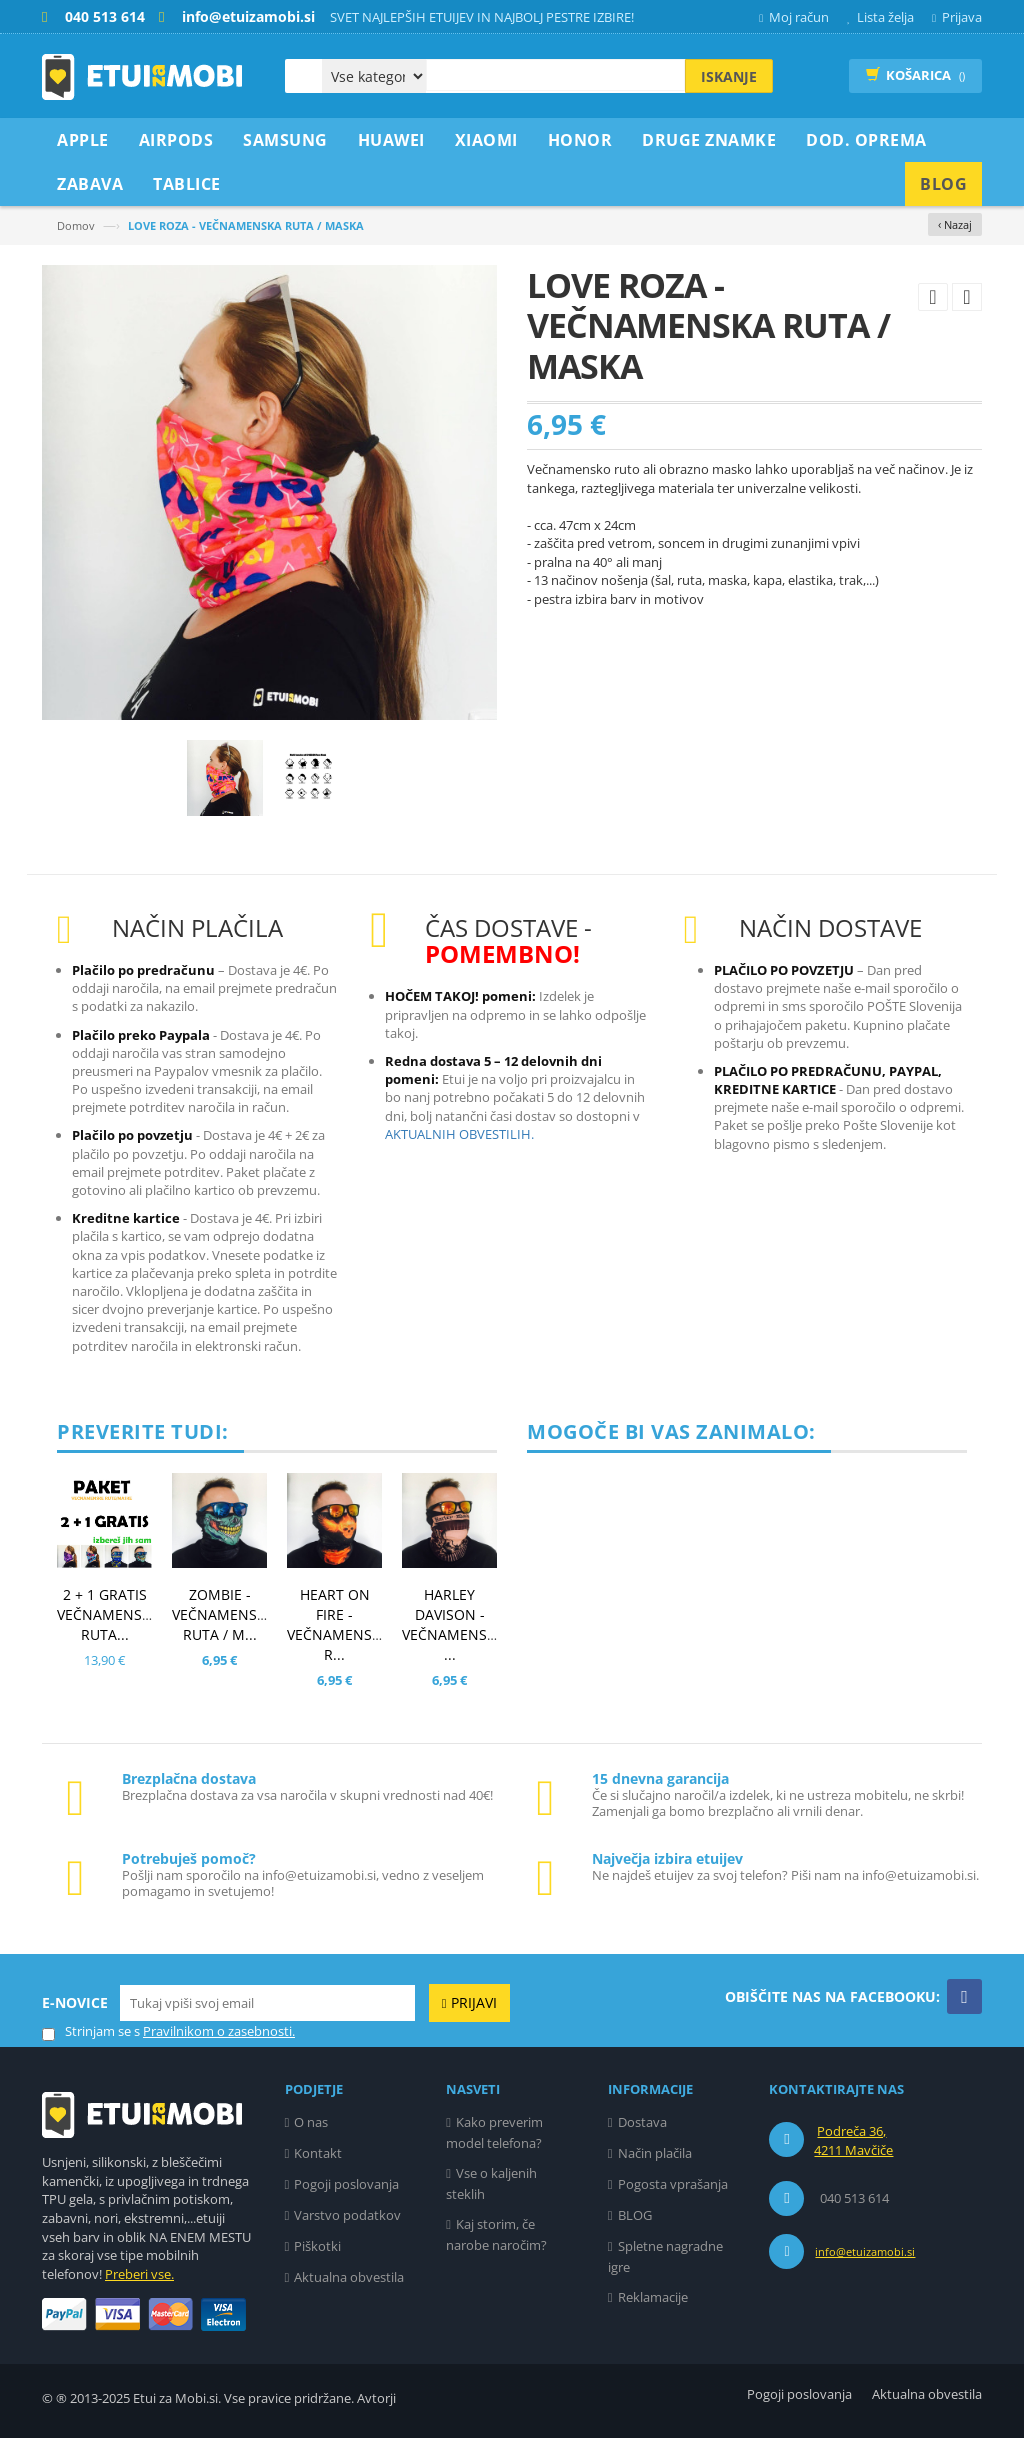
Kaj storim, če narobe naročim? (496, 2234)
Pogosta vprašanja (673, 2184)
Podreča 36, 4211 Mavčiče (853, 2141)
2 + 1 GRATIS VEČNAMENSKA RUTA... (108, 1614)
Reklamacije (653, 2297)
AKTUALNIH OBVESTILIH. (459, 1134)
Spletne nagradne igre (665, 2256)
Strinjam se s (91, 2031)
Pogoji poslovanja (346, 2184)
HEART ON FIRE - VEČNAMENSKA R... (338, 1624)
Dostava (642, 2122)
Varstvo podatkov (347, 2215)
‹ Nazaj (955, 224)
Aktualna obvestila (349, 2277)
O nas (311, 2122)
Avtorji (376, 2398)
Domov (76, 225)
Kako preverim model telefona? (494, 2132)
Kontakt (318, 2153)
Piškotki (317, 2246)
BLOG (635, 2215)
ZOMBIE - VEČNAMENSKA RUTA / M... (223, 1614)
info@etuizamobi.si (865, 2251)
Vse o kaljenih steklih (491, 2183)
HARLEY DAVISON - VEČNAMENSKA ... (453, 1624)
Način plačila (655, 2153)
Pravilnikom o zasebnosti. (219, 2031)
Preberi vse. (139, 2274)
